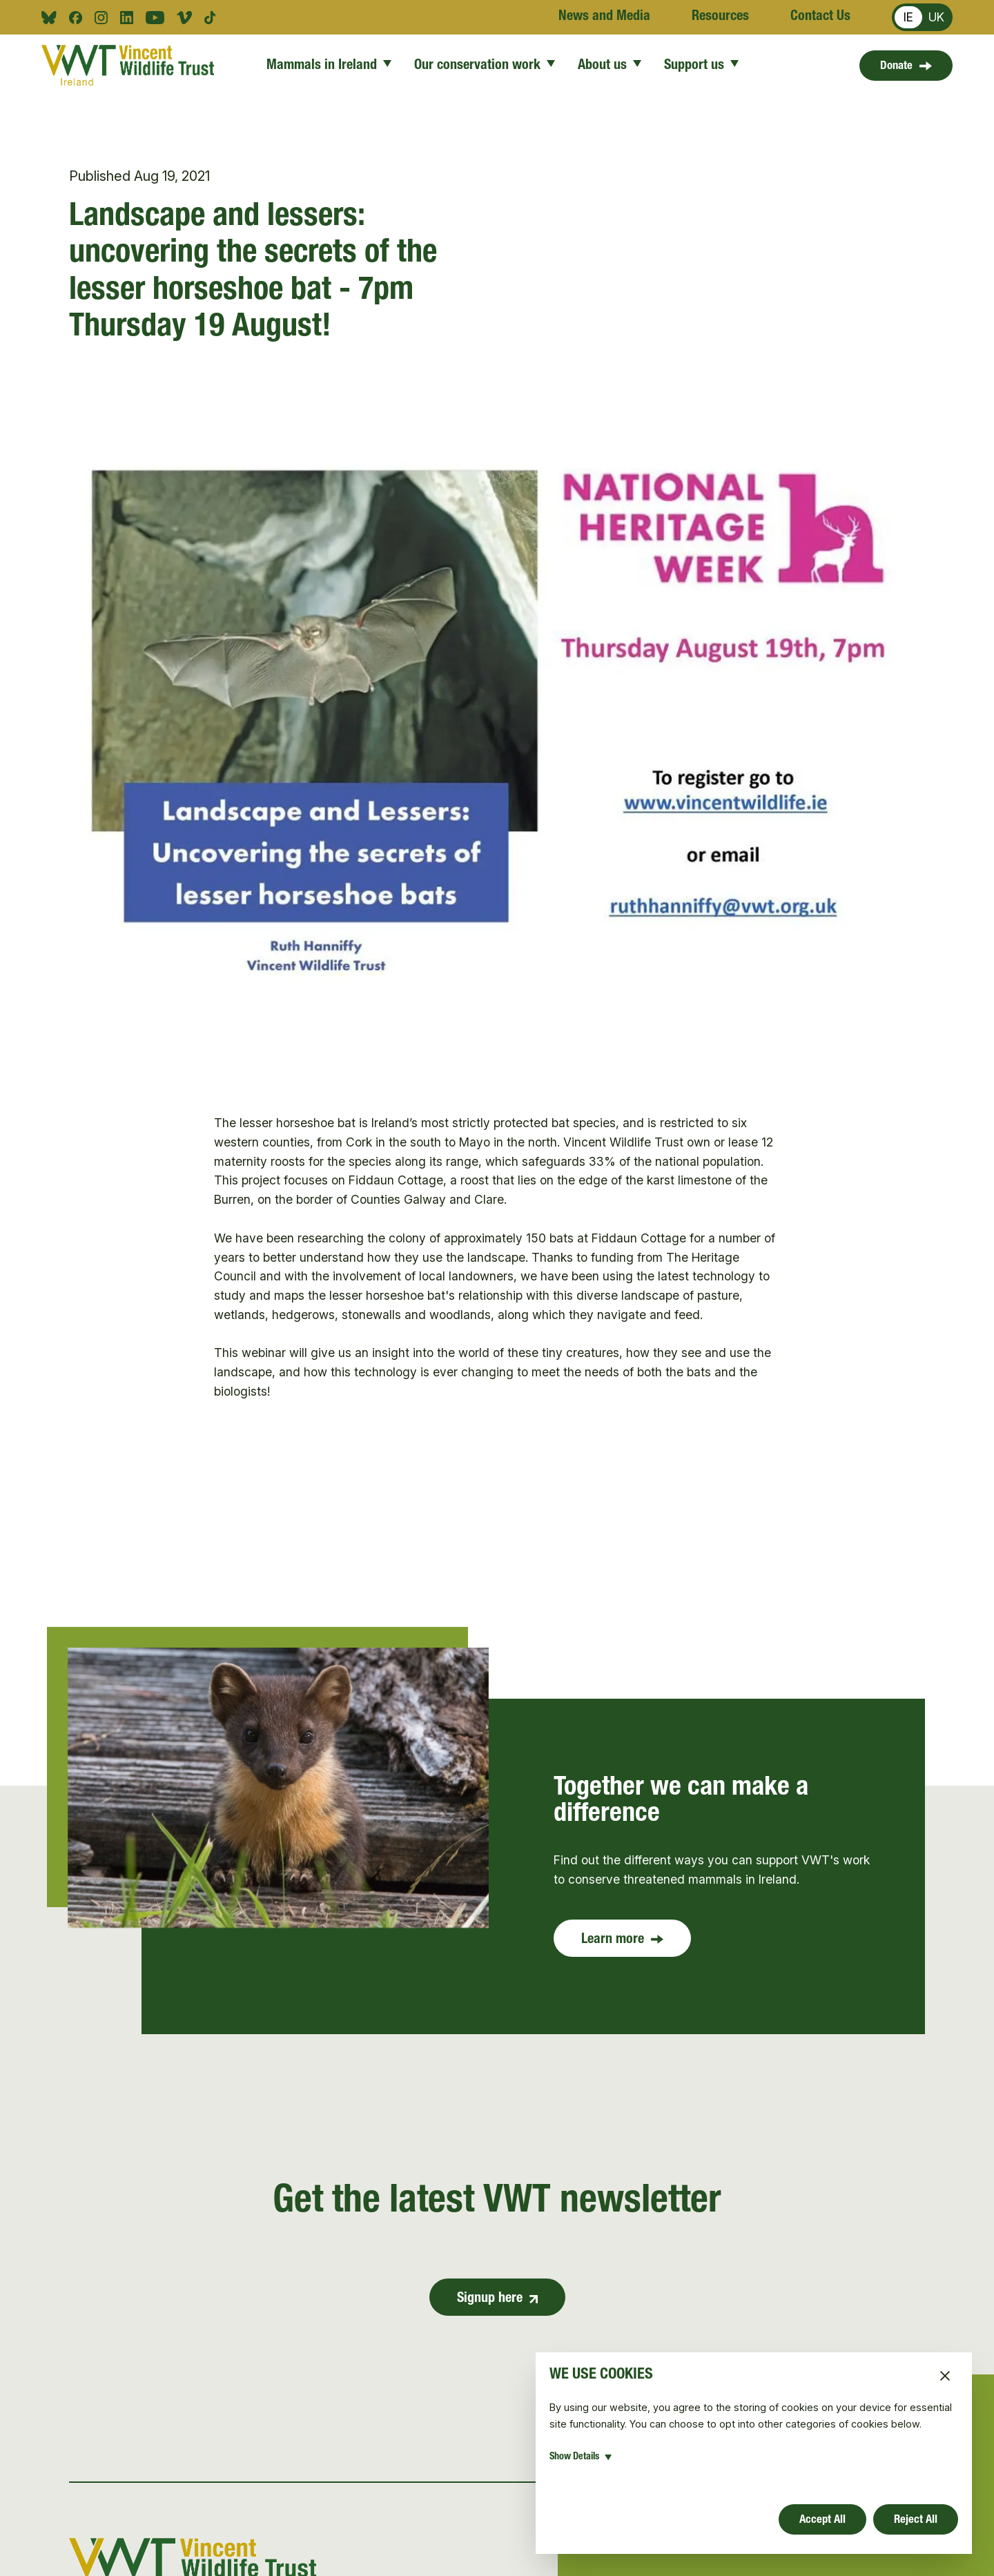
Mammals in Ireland (329, 66)
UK (936, 17)
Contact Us (820, 17)
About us (610, 66)
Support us (701, 66)
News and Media (604, 17)
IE (908, 17)
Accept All (821, 2518)
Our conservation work (485, 66)
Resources (720, 17)
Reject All (914, 2518)
